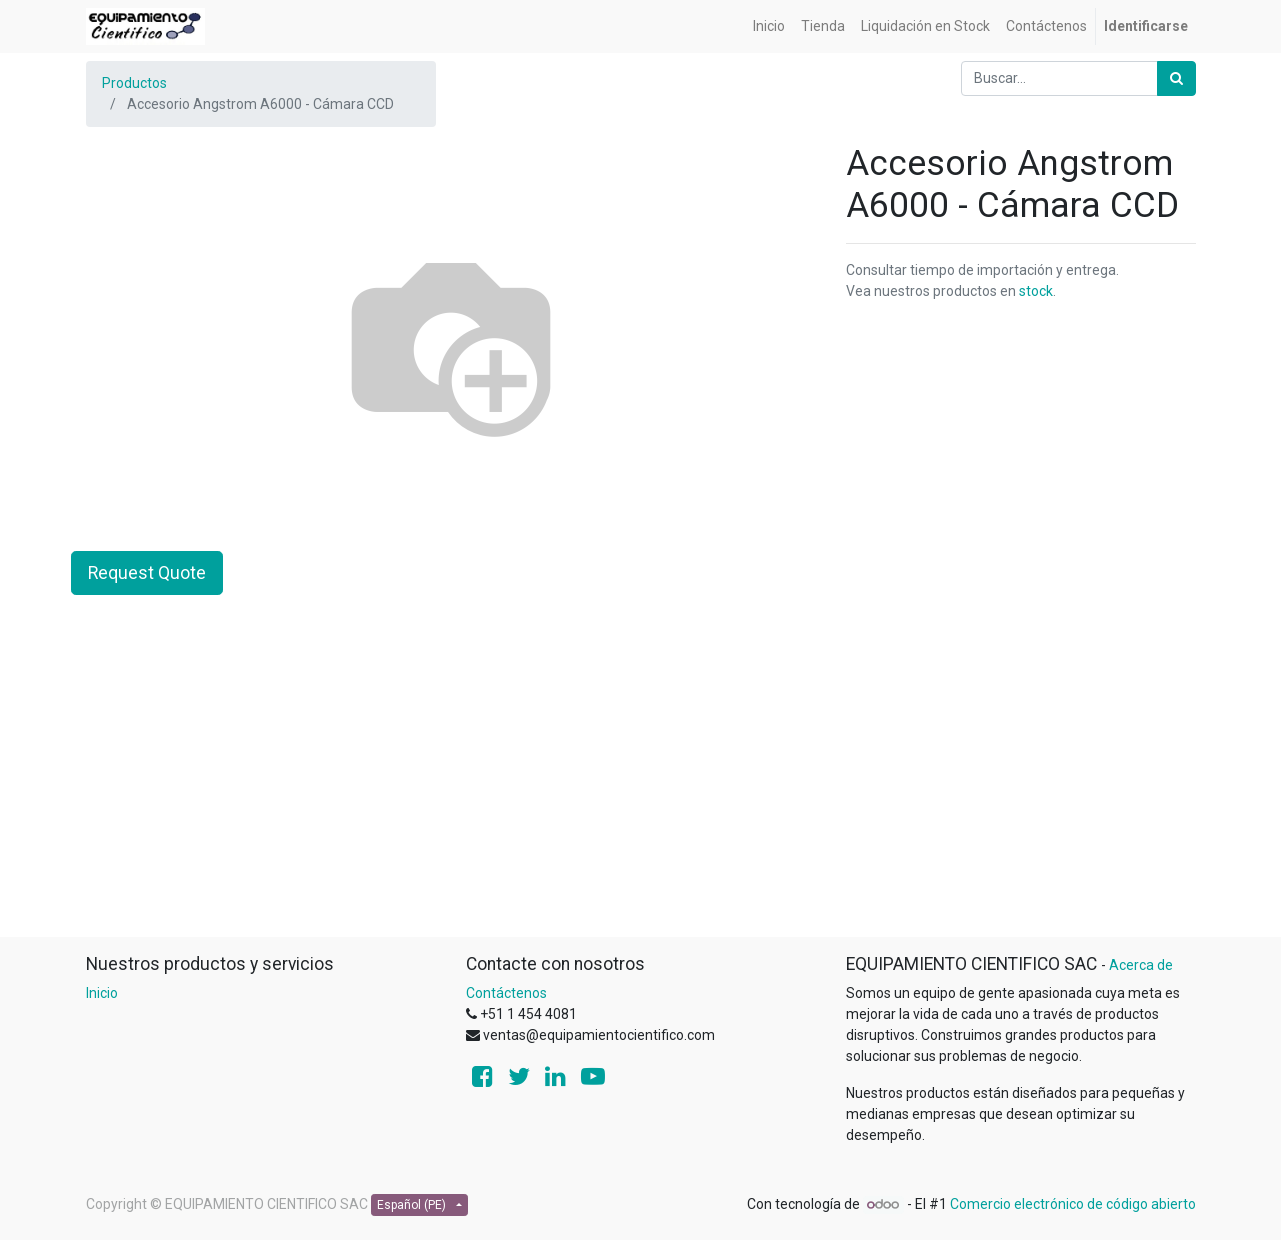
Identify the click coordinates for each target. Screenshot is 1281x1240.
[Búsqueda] (1176, 78)
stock (1036, 291)
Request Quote (147, 573)
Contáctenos (506, 993)
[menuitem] (769, 26)
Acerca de (1141, 965)
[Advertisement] (641, 796)
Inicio (102, 993)
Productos (134, 83)
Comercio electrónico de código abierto (1073, 1204)
